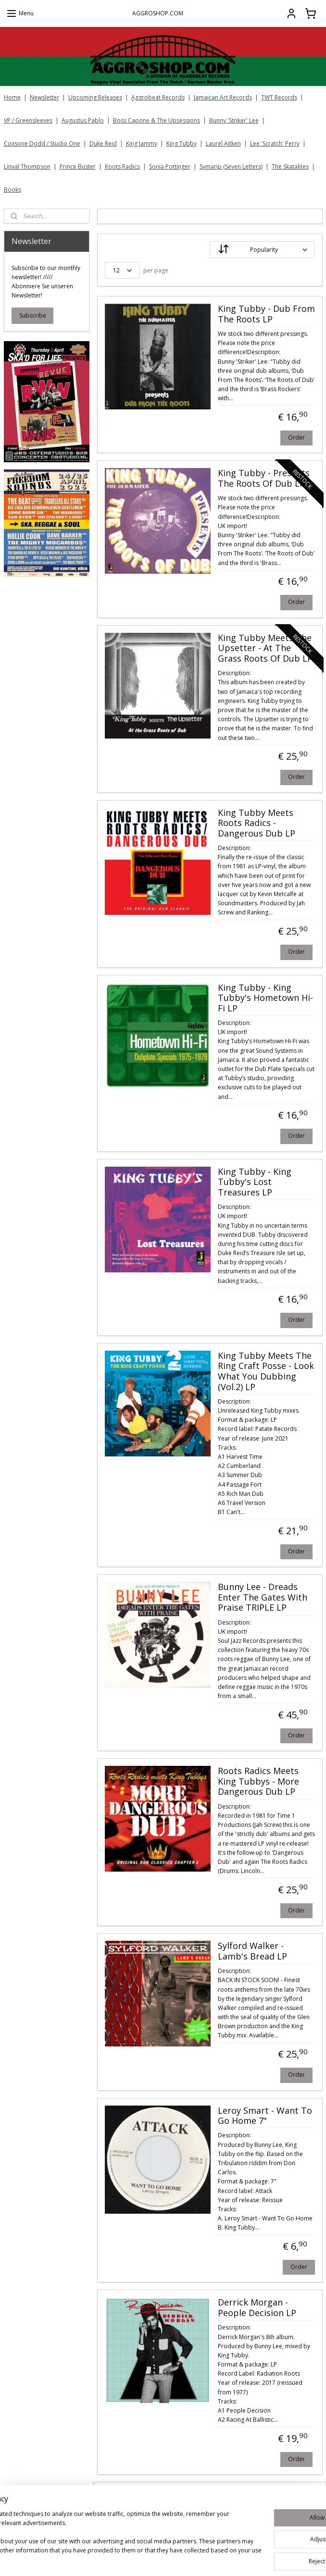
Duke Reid (103, 143)
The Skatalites (290, 166)
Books (12, 189)
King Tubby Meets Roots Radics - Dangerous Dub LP (256, 823)
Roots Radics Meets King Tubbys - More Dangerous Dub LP (258, 1782)
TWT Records (279, 97)
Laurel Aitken (223, 143)
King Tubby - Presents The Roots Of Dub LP (263, 479)
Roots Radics (122, 166)
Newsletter (44, 97)
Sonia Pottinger (169, 166)
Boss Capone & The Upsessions (156, 120)
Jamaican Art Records (223, 97)
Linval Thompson (27, 166)
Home (12, 97)
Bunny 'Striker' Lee (234, 120)
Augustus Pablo (83, 120)
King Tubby (181, 143)
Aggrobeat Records (158, 97)
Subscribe (32, 315)
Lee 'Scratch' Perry (275, 143)
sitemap (201, 2558)
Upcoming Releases (95, 97)
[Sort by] (262, 250)
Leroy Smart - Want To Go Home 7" (264, 2116)
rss (221, 2558)
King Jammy (141, 143)
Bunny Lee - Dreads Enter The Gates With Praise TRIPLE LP (262, 1597)
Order (296, 437)
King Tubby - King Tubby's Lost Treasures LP (254, 1182)
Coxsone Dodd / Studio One (42, 143)
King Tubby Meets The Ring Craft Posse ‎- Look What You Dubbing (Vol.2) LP (265, 1372)
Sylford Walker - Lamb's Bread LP (252, 1951)
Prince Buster (78, 166)
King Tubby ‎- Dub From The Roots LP (265, 314)
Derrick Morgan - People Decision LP (256, 2308)
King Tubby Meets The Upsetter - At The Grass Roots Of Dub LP (264, 648)
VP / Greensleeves (28, 120)
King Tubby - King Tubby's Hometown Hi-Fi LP (265, 998)
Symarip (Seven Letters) (231, 166)
